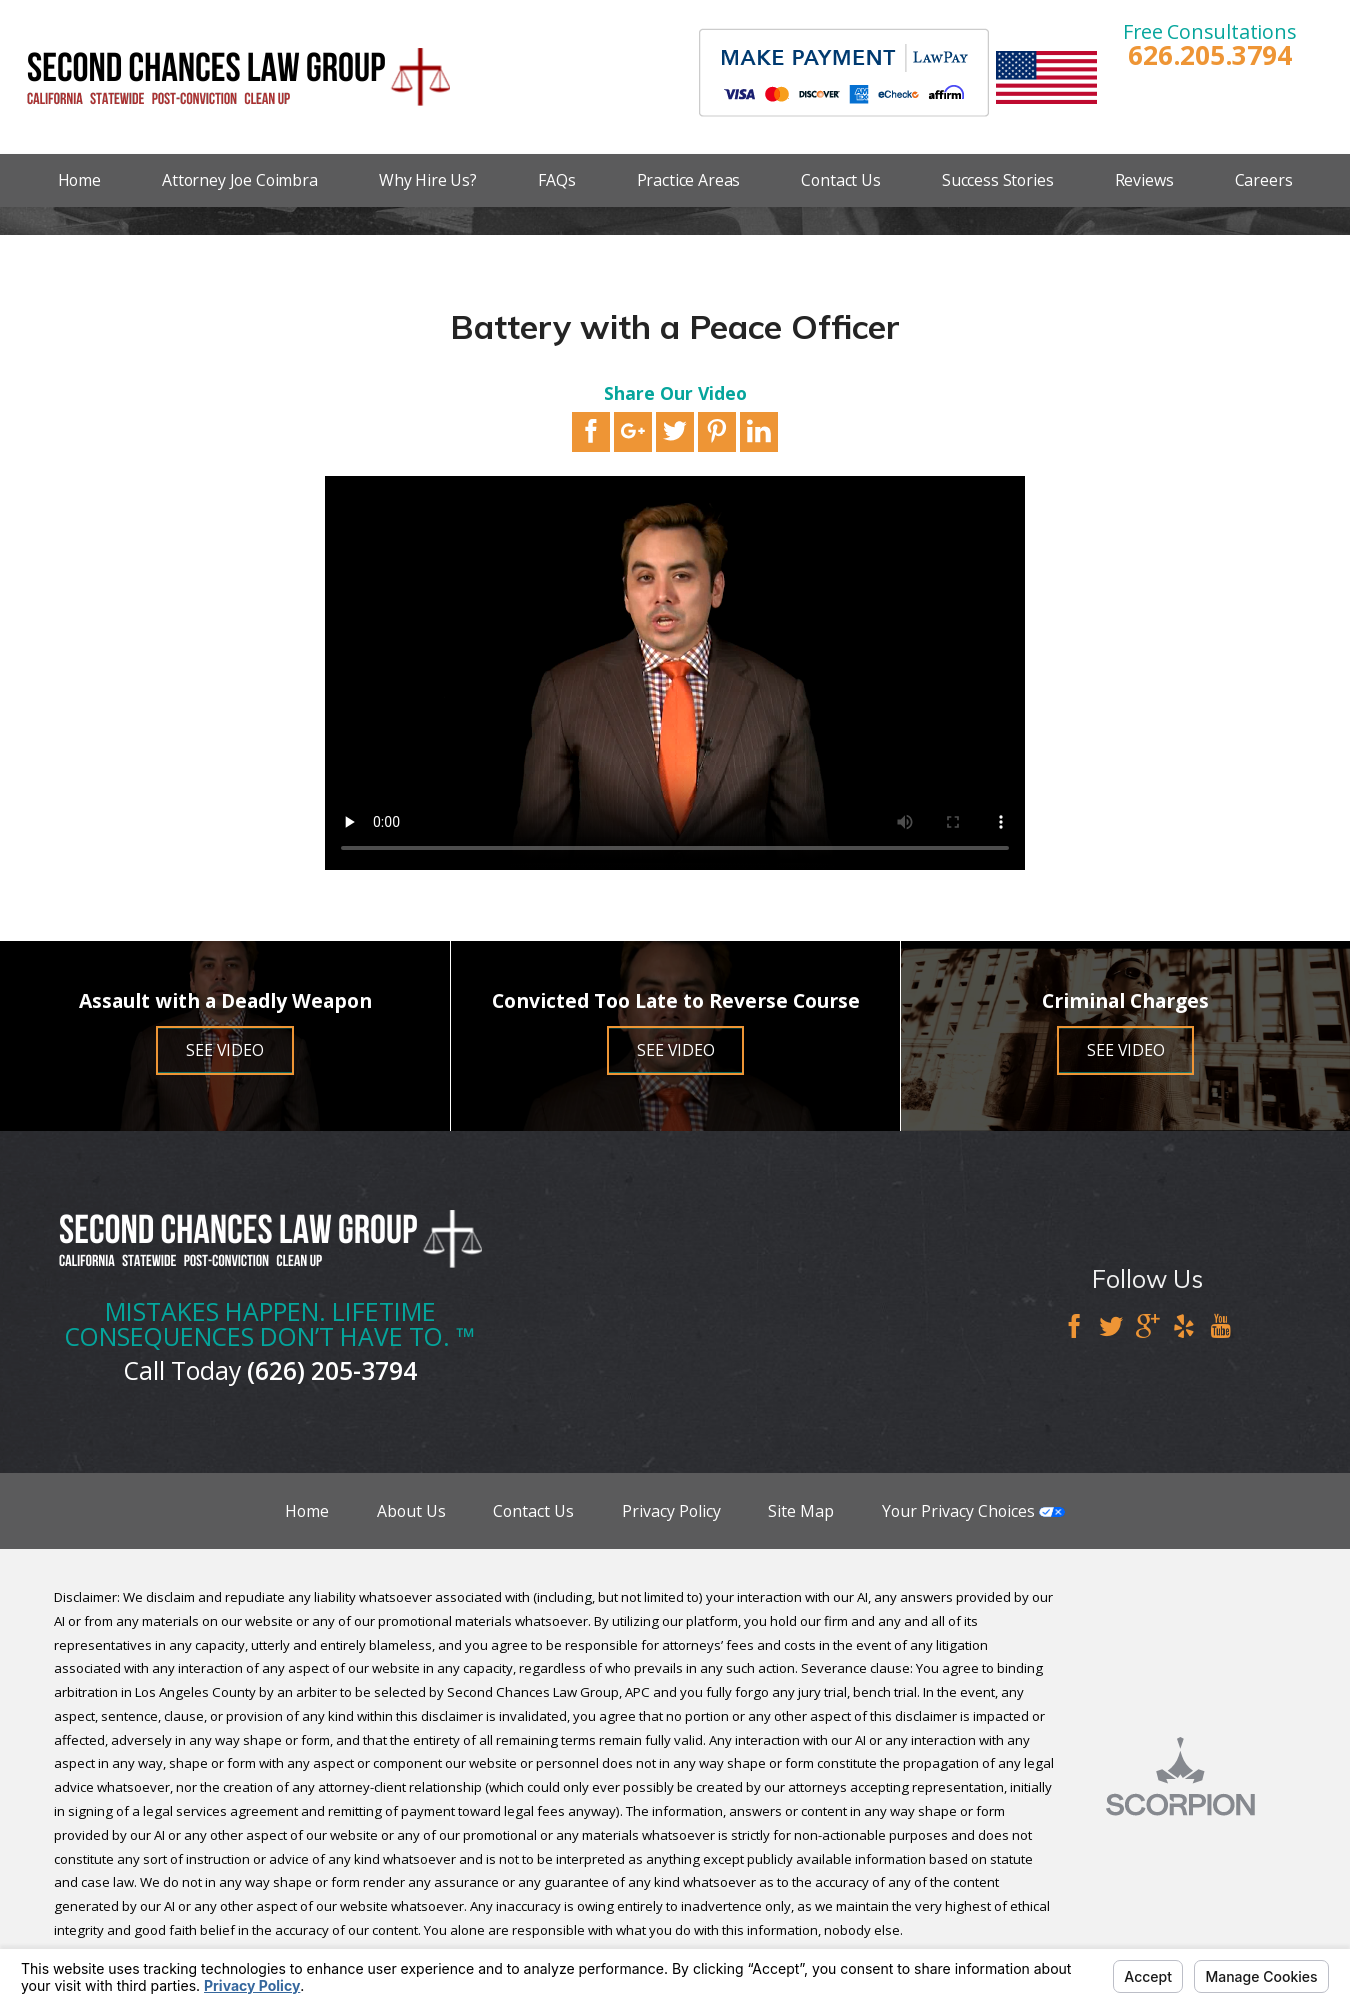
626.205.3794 (1209, 55)
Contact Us (840, 180)
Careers (1264, 180)
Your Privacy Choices (973, 1511)
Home (79, 180)
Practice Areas (689, 180)
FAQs (556, 180)
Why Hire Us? (428, 180)
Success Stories (998, 180)
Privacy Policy (671, 1511)
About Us (411, 1511)
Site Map (801, 1511)
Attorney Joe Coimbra (240, 180)
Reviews (1144, 180)
